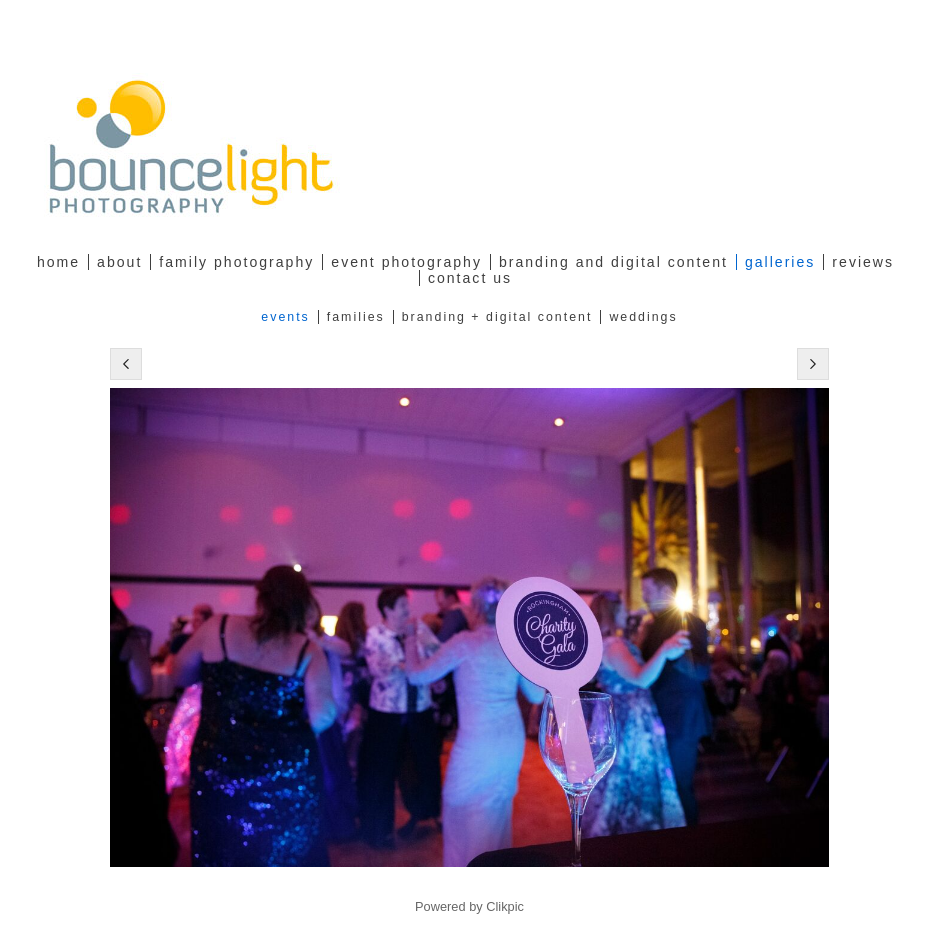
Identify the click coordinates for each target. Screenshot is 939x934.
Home (58, 262)
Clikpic (505, 906)
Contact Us (470, 278)
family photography (236, 262)
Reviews (863, 262)
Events (285, 317)
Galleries (780, 262)
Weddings (643, 317)
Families (356, 317)
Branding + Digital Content (497, 317)
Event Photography (406, 262)
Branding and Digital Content (613, 262)
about (119, 262)
